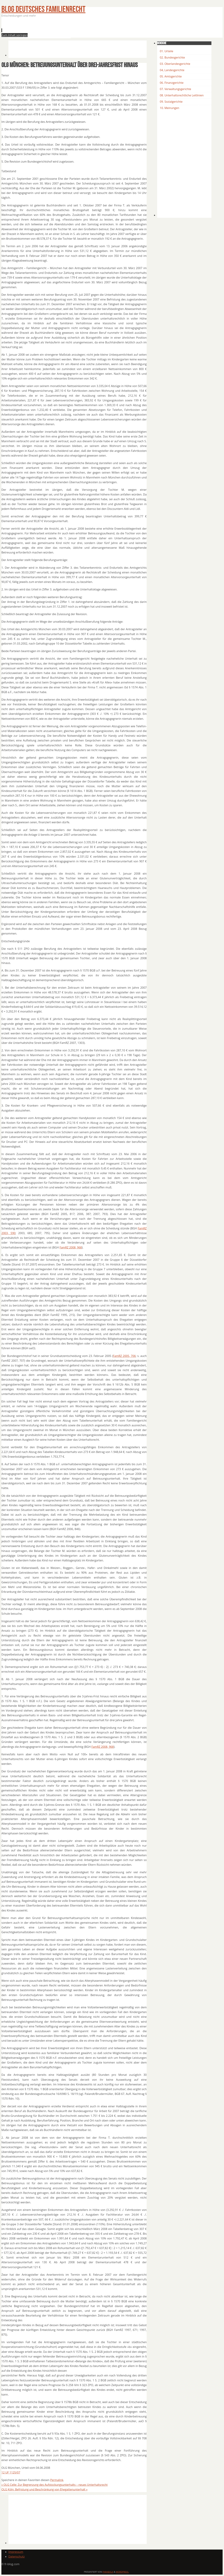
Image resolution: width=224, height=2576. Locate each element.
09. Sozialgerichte (171, 102)
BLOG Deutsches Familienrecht (43, 9)
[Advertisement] (72, 29)
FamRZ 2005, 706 (124, 1356)
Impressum (15, 2552)
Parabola (108, 2571)
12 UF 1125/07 (10, 2472)
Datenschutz (16, 2556)
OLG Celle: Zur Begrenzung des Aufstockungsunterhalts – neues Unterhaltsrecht (54, 2485)
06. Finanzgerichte (171, 83)
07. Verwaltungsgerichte (175, 89)
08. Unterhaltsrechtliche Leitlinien (182, 95)
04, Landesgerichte (172, 70)
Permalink (56, 2480)
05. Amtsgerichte (171, 76)
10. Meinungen (169, 108)
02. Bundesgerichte (172, 57)
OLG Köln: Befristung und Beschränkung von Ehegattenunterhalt (44, 2489)
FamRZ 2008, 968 (70, 1247)
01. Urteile (166, 51)
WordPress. (122, 2571)
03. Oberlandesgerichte (175, 64)
